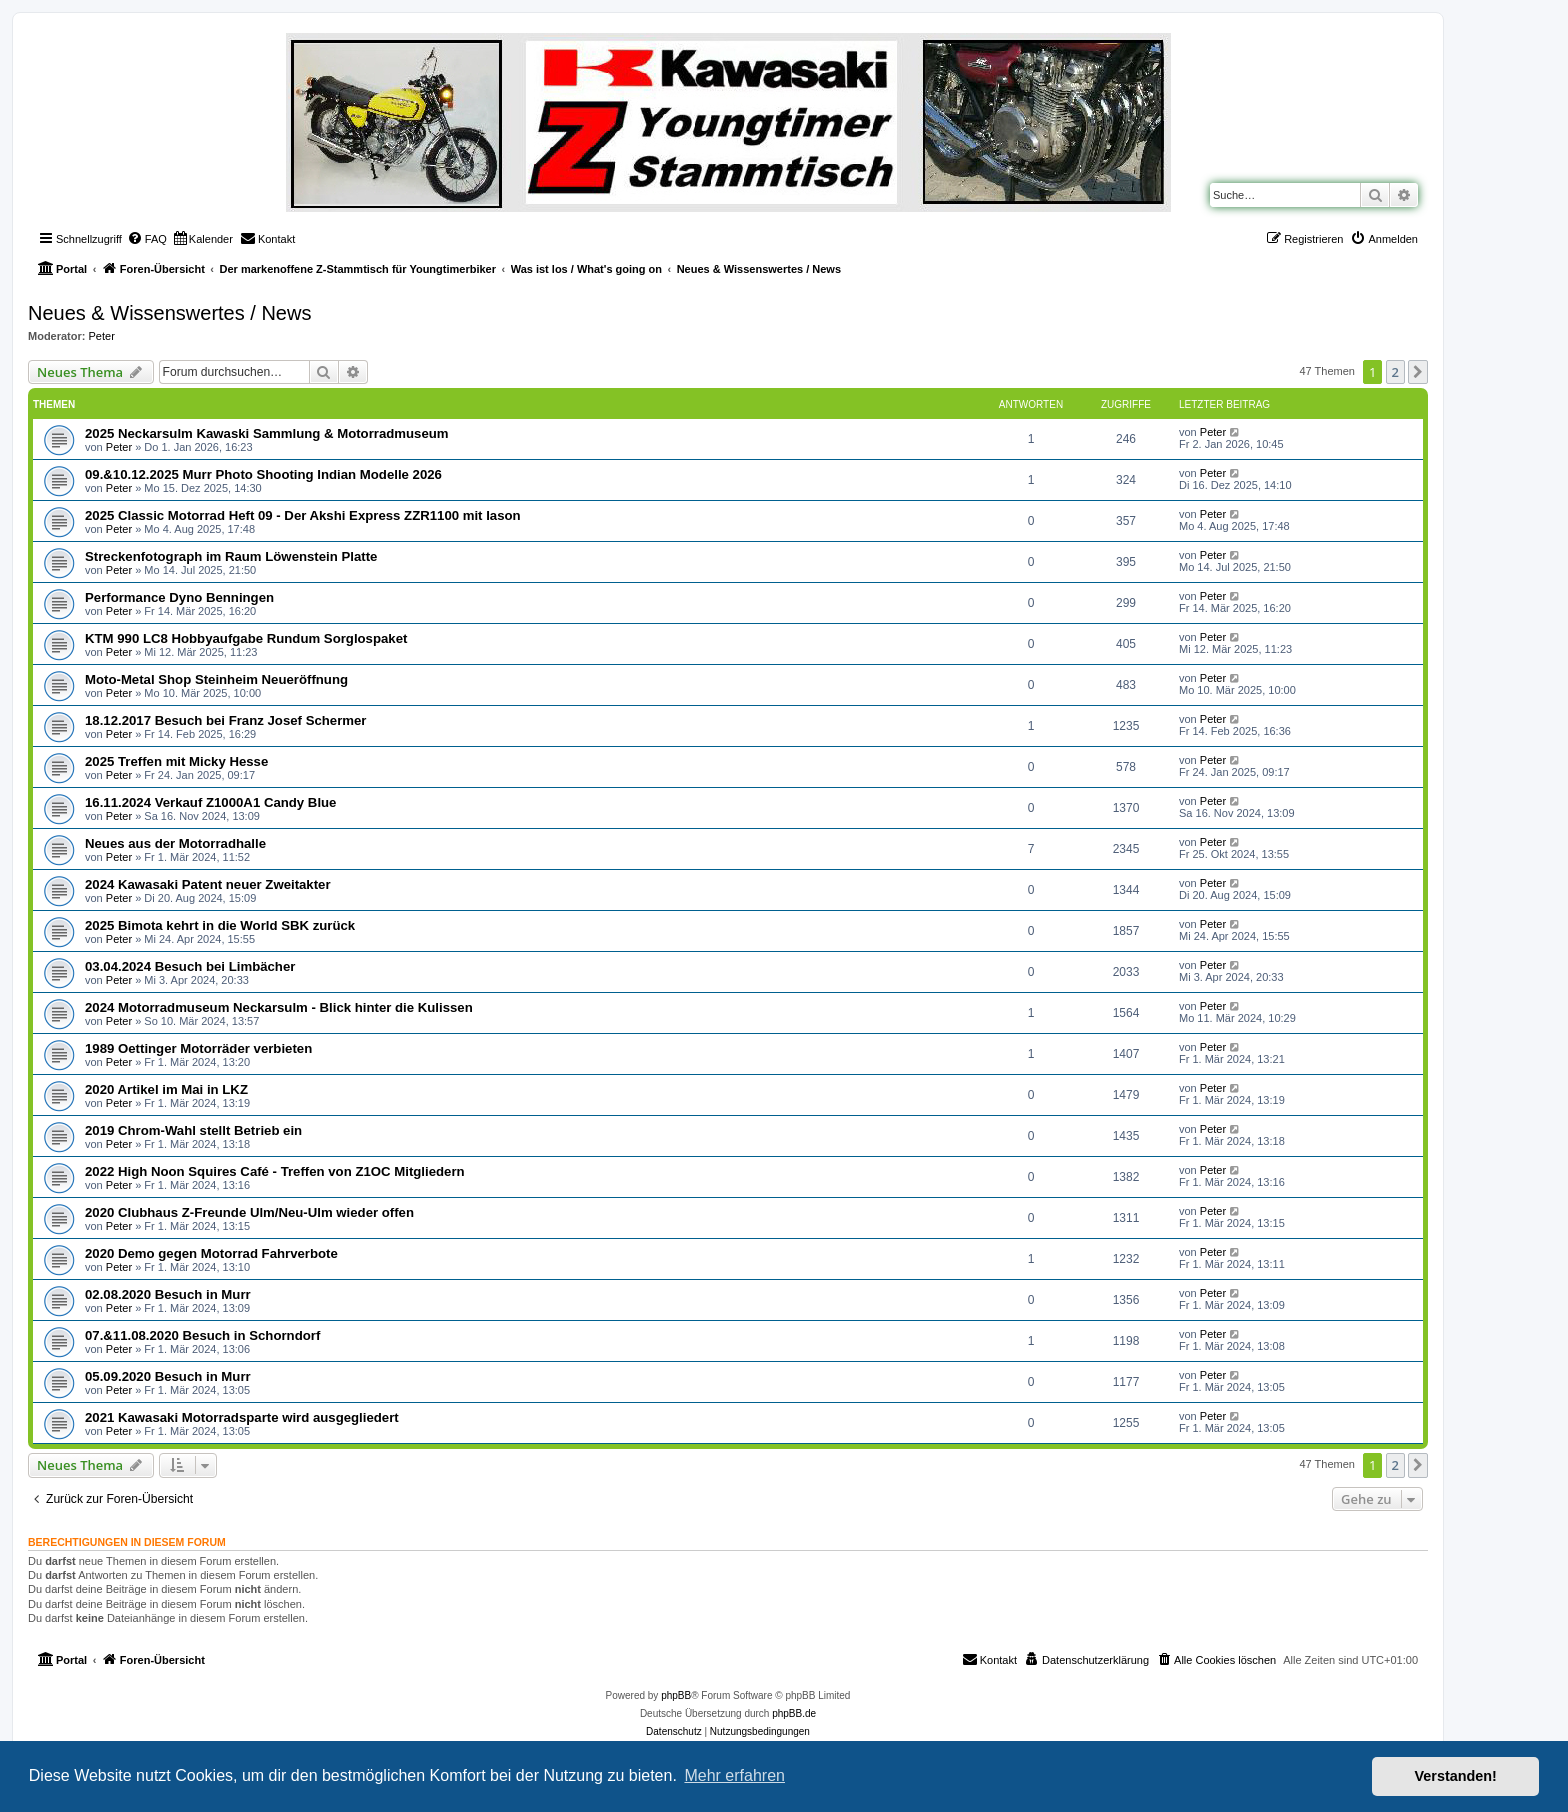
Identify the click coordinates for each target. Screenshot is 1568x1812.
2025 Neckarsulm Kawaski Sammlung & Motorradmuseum (267, 433)
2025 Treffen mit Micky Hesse (176, 761)
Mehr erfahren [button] (734, 1775)
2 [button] (1395, 372)
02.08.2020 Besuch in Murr (168, 1294)
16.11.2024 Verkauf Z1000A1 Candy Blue (210, 802)
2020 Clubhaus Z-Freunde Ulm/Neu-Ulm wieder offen (249, 1212)
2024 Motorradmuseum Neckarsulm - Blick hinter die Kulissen (279, 1007)
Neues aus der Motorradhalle (175, 843)
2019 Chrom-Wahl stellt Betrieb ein (193, 1130)
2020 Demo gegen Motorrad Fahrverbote (211, 1253)
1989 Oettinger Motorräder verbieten (198, 1048)
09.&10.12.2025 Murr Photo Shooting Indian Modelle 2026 (263, 474)
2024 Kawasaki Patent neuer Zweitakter (208, 884)
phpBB (676, 1695)
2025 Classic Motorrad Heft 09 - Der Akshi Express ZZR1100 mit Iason (303, 515)
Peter (102, 336)
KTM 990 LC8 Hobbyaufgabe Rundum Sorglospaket (246, 638)
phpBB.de (794, 1713)
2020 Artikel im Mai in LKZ (166, 1089)
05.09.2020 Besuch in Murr (168, 1376)
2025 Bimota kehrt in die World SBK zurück (220, 925)
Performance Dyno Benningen (179, 597)
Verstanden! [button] (1456, 1776)
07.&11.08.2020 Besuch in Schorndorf (202, 1335)
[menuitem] (147, 239)
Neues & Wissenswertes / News (169, 313)
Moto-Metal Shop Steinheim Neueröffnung (216, 679)
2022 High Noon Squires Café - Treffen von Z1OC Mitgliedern (275, 1171)
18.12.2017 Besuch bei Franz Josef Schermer (225, 720)
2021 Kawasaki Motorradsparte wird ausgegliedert (242, 1417)
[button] (1418, 372)
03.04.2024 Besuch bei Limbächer (190, 966)
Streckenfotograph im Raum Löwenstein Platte (231, 556)
